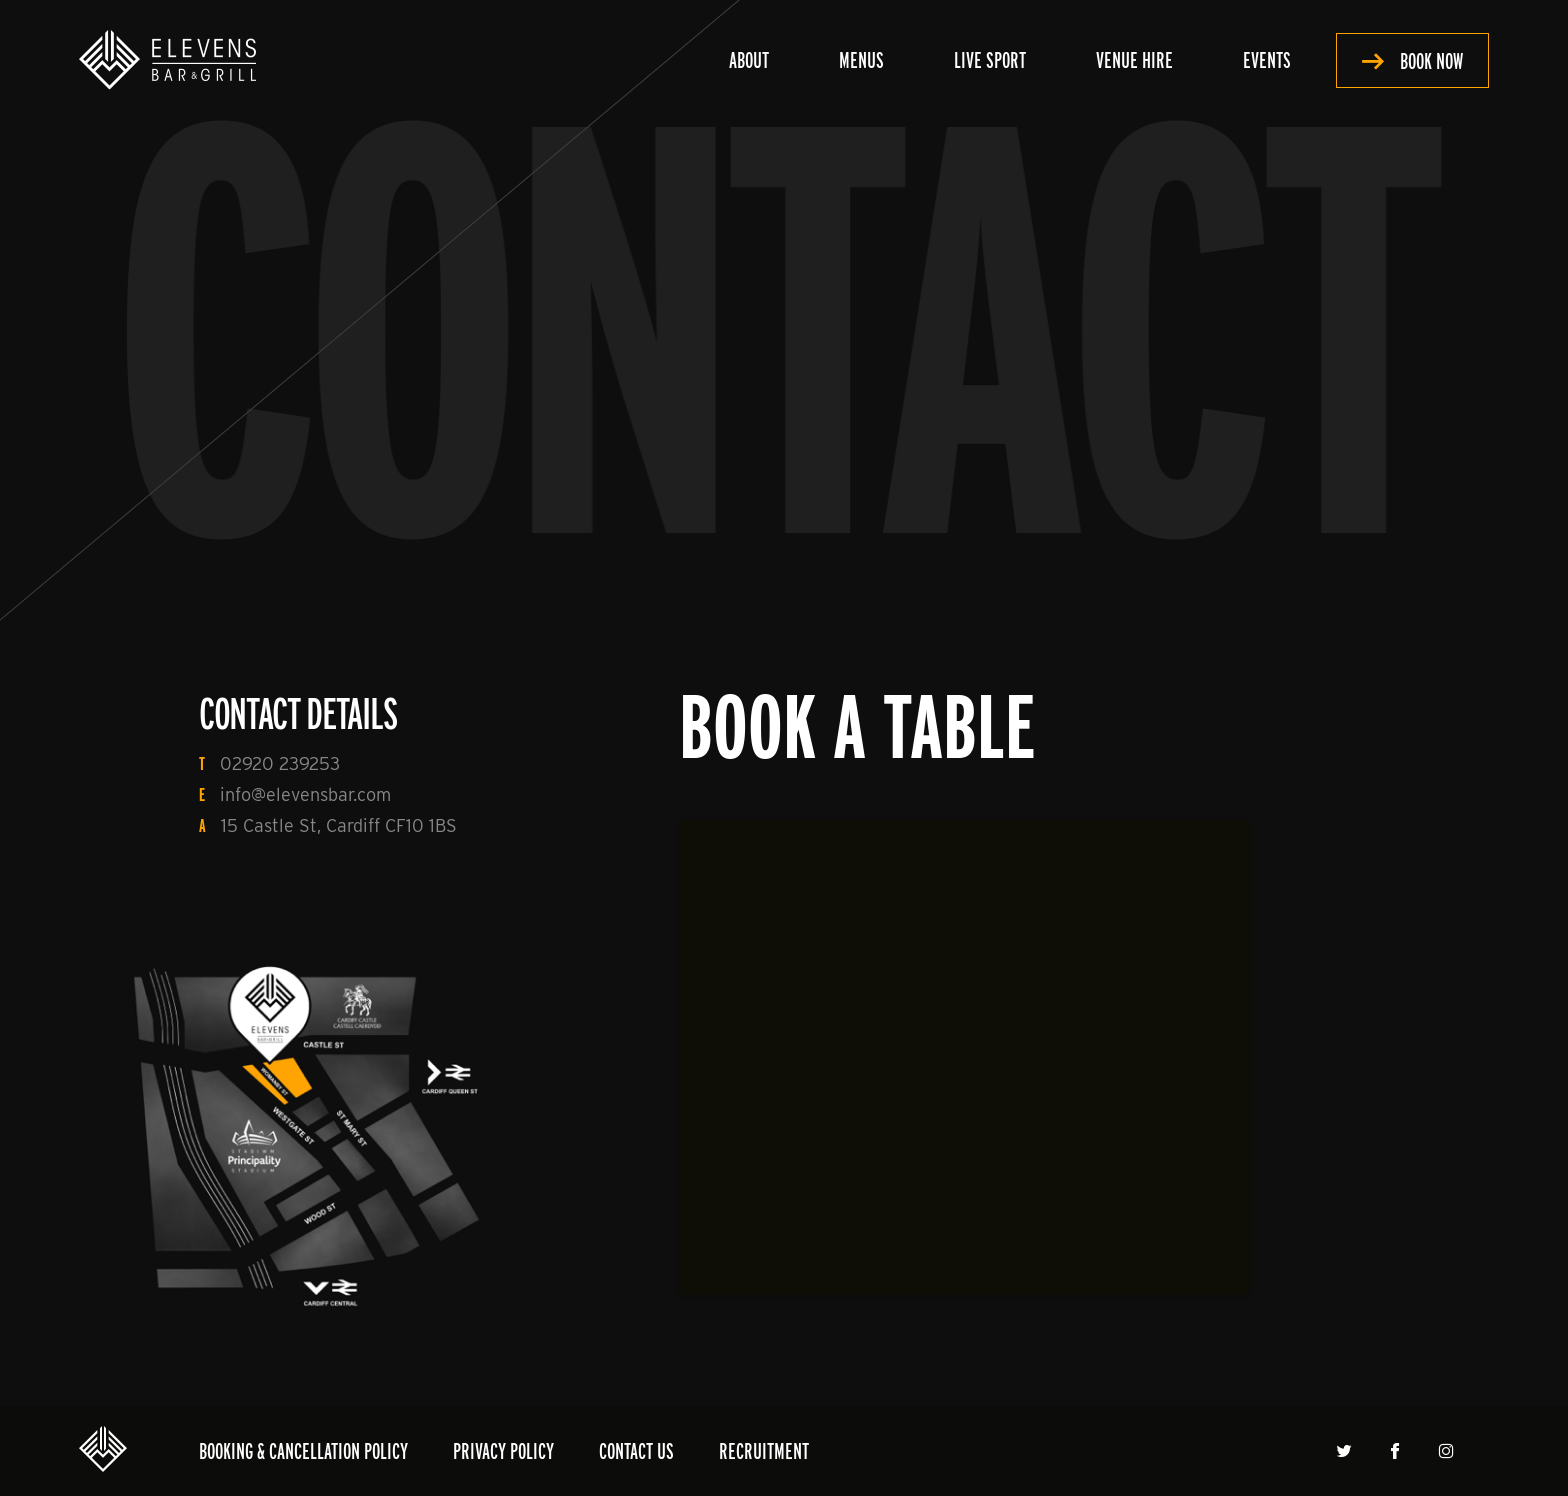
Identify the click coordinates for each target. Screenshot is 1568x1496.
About (749, 59)
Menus (861, 59)
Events (1267, 59)
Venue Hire (1134, 59)
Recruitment (764, 1450)
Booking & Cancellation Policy (303, 1450)
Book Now (1431, 60)
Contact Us (636, 1450)
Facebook (1397, 1451)
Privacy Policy (503, 1450)
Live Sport (990, 59)
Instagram (1448, 1451)
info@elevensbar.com (305, 794)
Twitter (1346, 1451)
